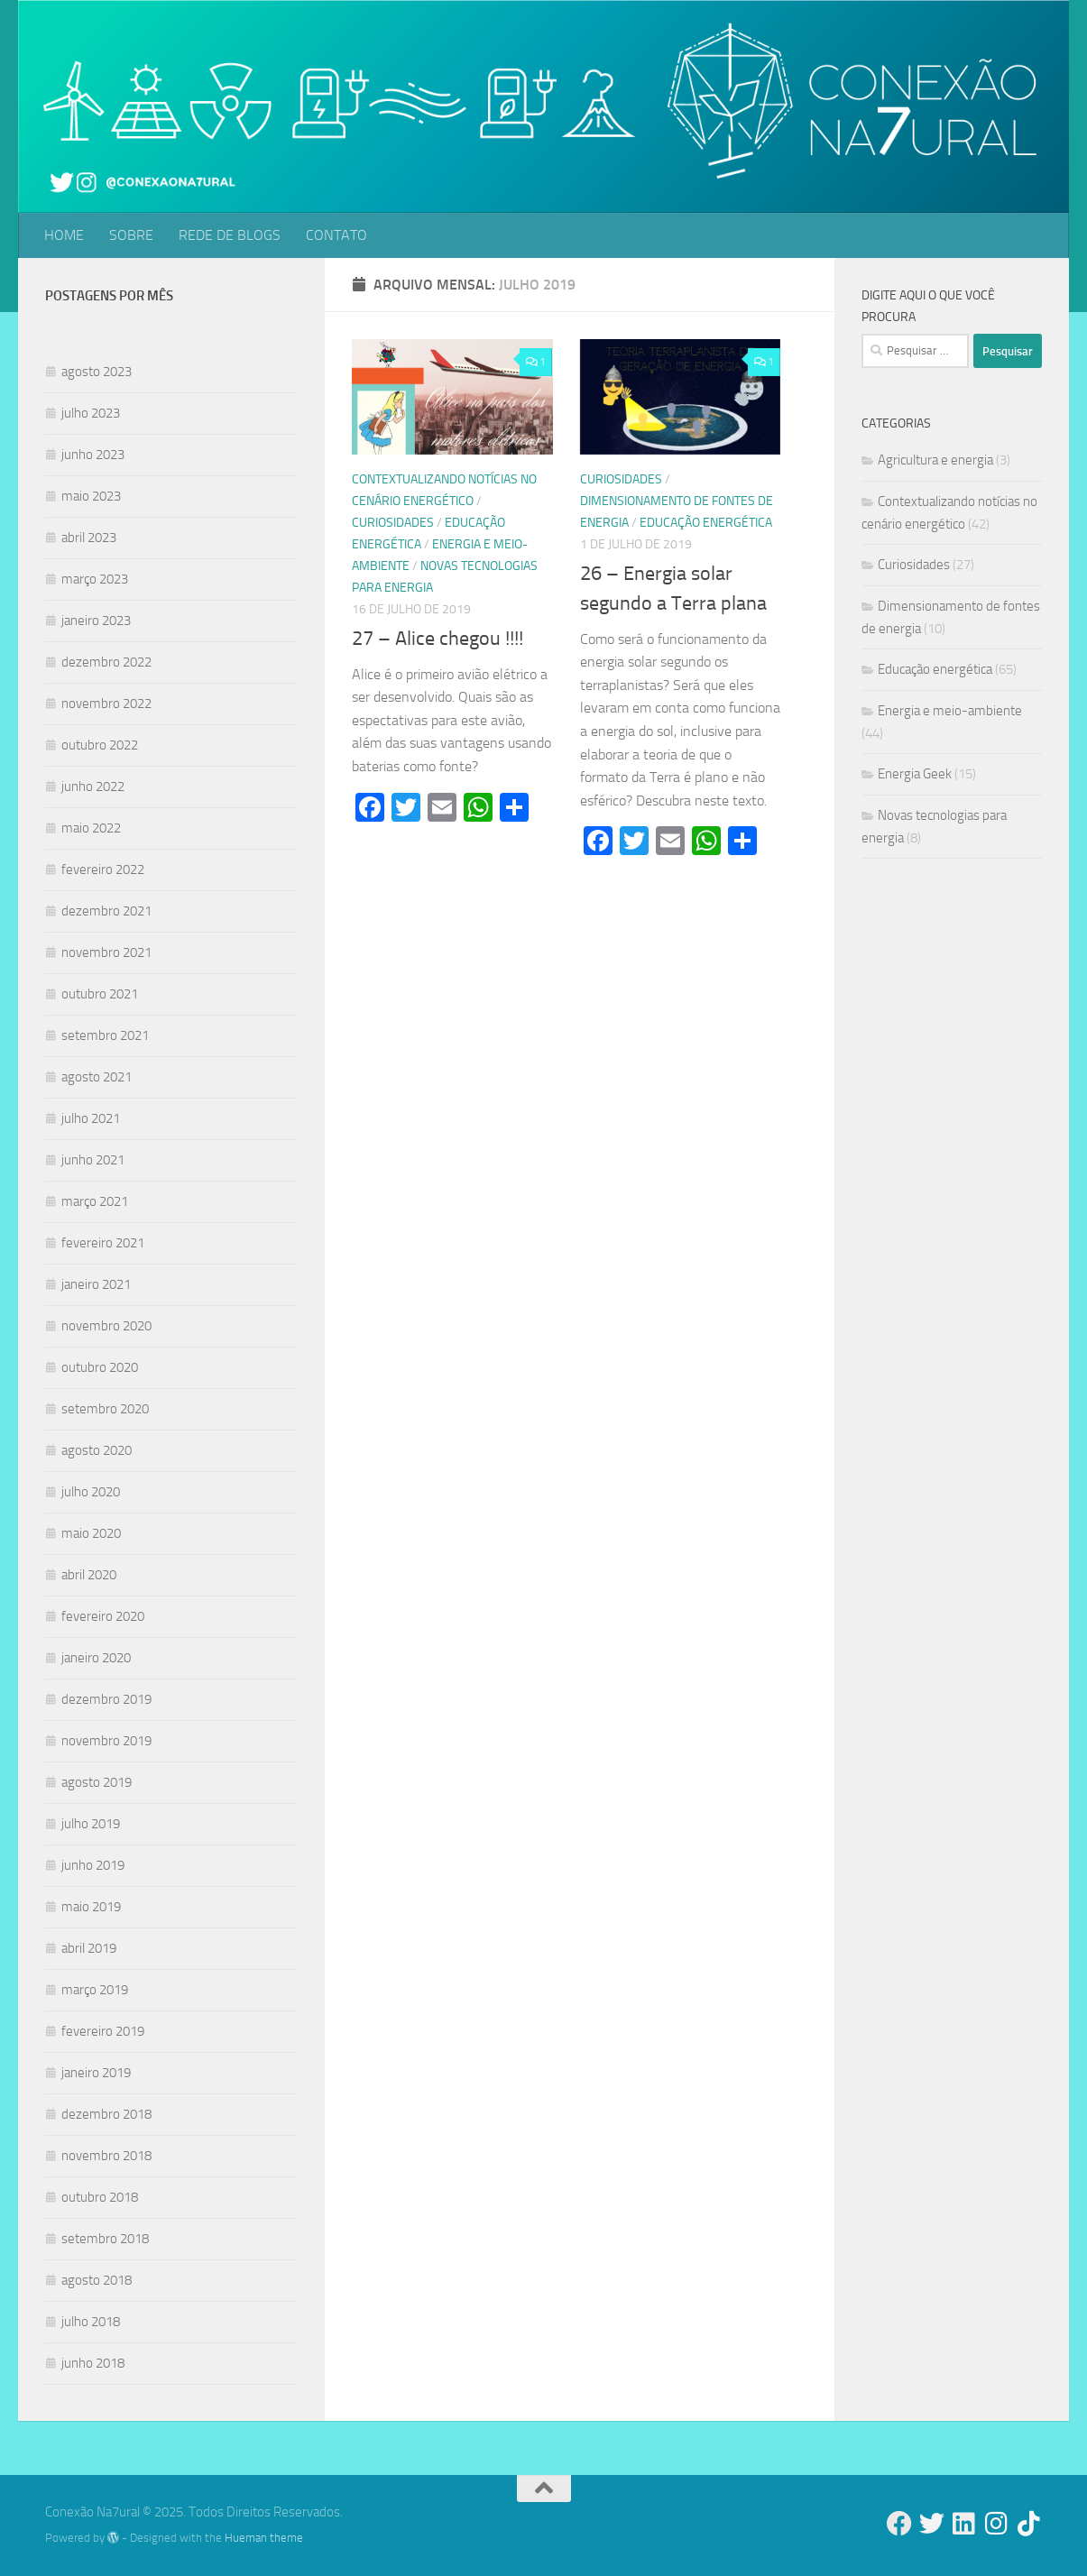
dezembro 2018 (106, 2114)
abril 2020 (88, 1575)
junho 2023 (92, 454)
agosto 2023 (96, 371)
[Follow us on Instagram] (996, 2523)
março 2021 (94, 1201)
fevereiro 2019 (102, 2031)
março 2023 (94, 579)
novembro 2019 (106, 1741)
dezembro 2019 (106, 1699)
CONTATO (336, 235)
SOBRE (131, 235)
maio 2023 (91, 496)
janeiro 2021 (96, 1284)
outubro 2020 (99, 1367)
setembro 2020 (105, 1409)
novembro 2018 (106, 2156)
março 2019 (94, 1990)
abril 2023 (88, 537)
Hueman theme (264, 2537)
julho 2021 (90, 1118)
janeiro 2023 (96, 620)
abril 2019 (88, 1948)
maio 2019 (91, 1907)
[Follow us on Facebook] (899, 2523)
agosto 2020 (96, 1450)
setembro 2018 (105, 2239)
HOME (64, 235)
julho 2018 (90, 2322)
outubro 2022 (99, 745)
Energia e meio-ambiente (950, 711)
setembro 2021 (105, 1035)
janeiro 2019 (96, 2073)
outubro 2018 (99, 2197)
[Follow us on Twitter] (931, 2523)
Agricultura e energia (935, 460)
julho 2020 (90, 1492)
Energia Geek (915, 774)
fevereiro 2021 (102, 1243)
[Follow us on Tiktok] (1029, 2523)
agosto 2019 (96, 1782)
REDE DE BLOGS (230, 235)
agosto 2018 (96, 2280)
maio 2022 (91, 828)
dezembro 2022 (106, 662)
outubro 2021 (99, 994)
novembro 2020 (106, 1326)
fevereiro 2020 (102, 1616)
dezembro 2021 (106, 911)
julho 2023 (90, 413)
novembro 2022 (106, 703)
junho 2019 (92, 1865)
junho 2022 (92, 786)
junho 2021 (92, 1160)
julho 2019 (90, 1824)
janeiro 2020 (96, 1658)
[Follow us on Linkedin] (964, 2523)
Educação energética (706, 522)
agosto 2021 (96, 1077)
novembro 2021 (106, 952)
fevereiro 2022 (102, 869)
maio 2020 (91, 1533)
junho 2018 (92, 2363)
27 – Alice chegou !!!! (437, 638)
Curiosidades (393, 522)
